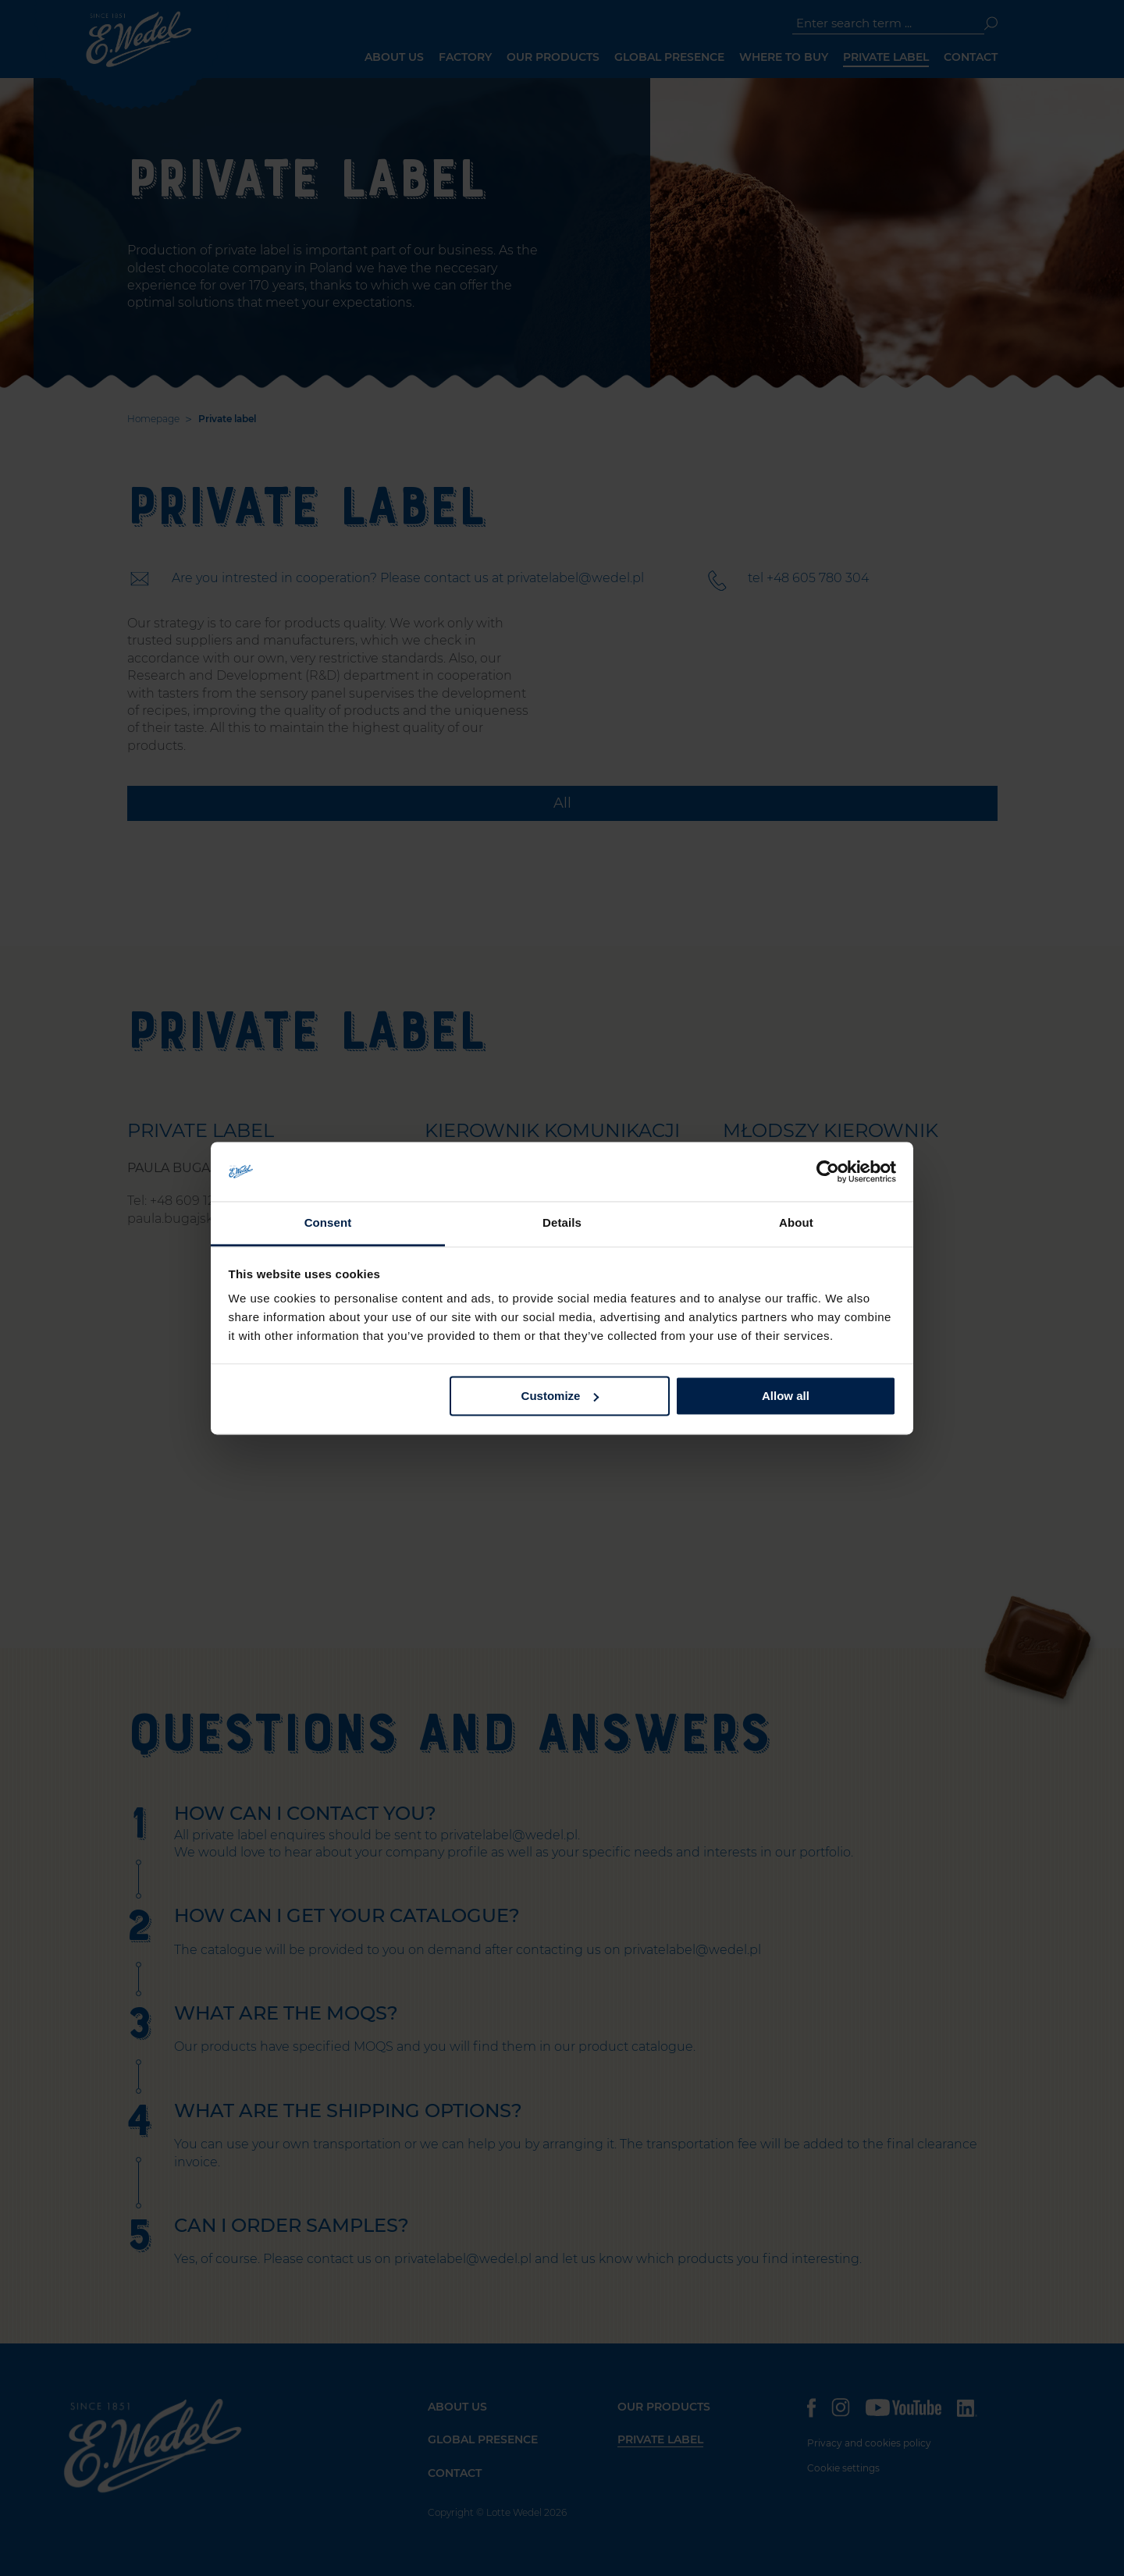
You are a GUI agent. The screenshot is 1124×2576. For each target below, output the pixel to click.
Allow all (785, 1395)
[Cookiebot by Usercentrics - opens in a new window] (827, 1171)
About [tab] (796, 1223)
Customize (560, 1395)
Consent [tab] (328, 1223)
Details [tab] (562, 1223)
